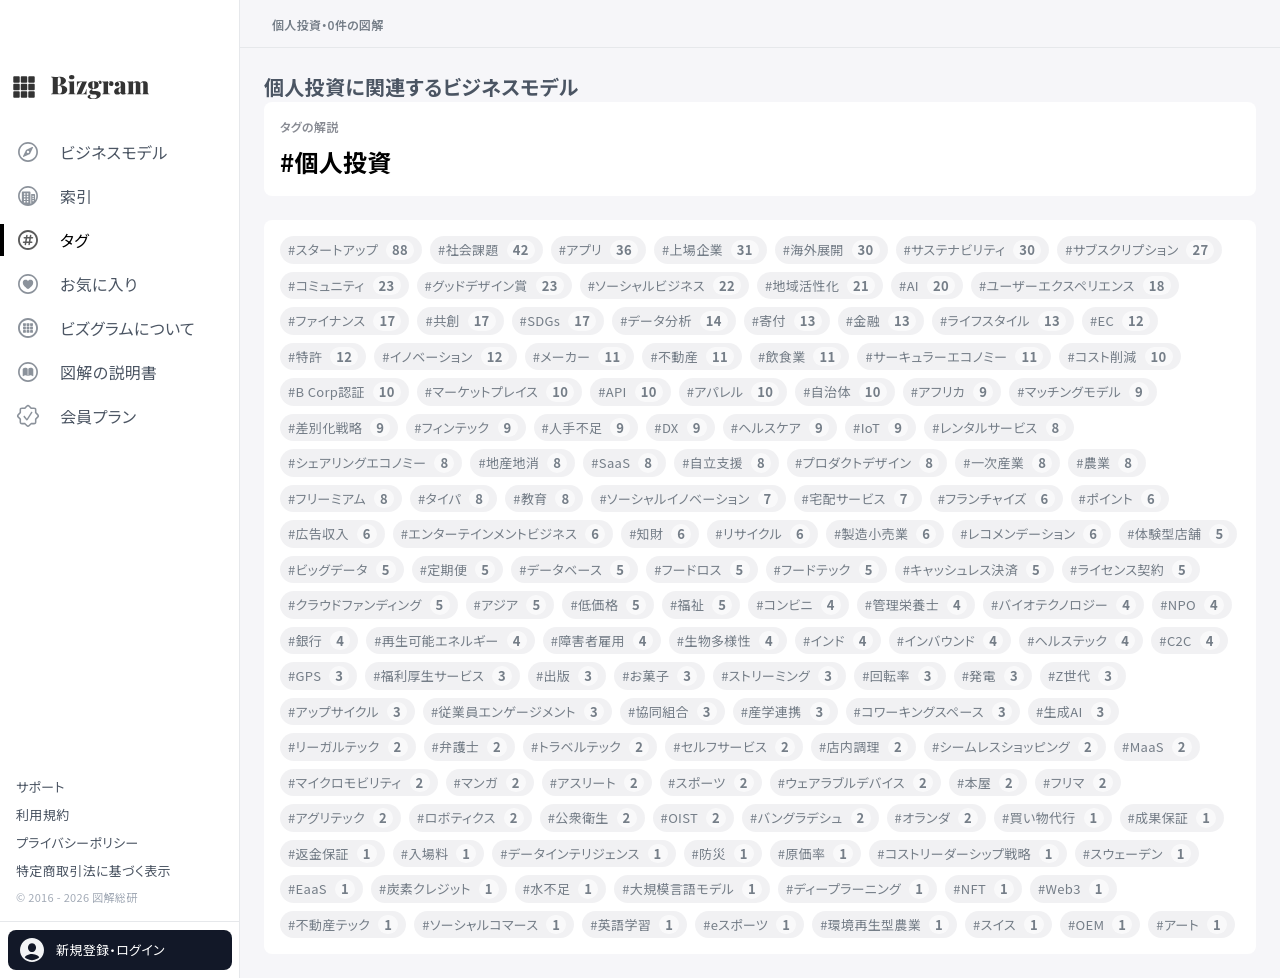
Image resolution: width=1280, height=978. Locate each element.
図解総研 (114, 897)
